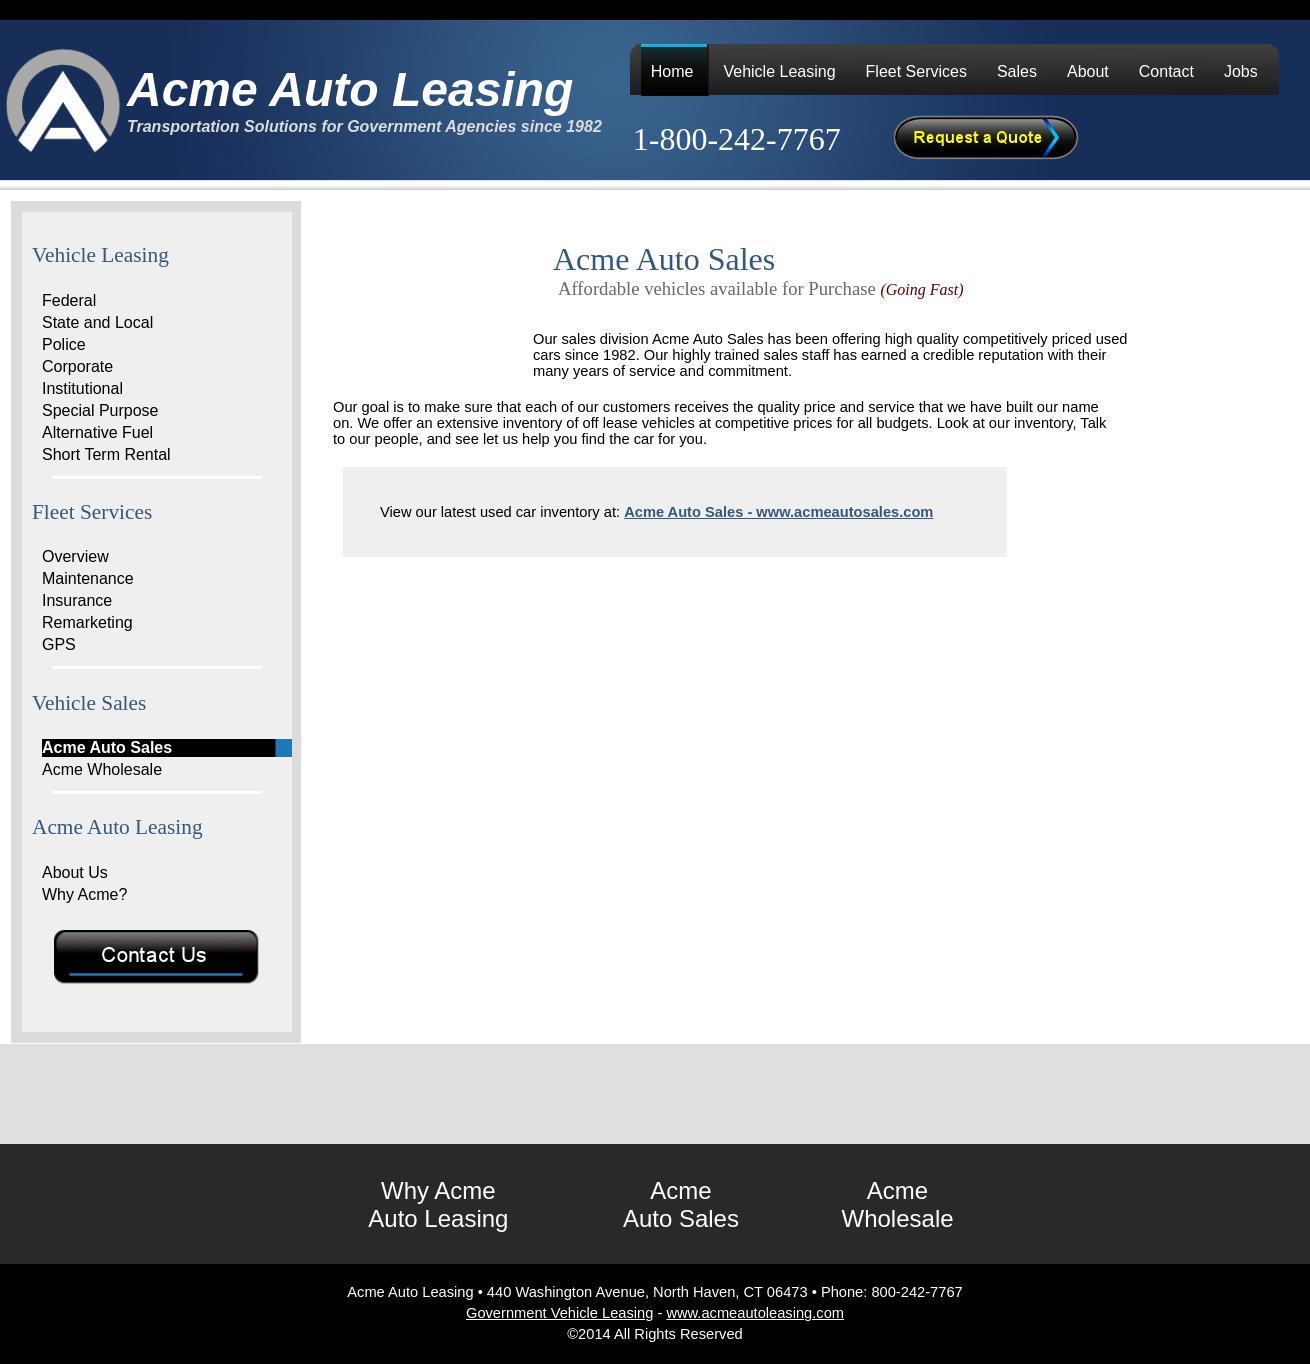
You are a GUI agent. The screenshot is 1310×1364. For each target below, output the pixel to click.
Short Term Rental (106, 454)
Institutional (82, 388)
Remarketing (87, 622)
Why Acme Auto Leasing (438, 1204)
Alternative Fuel (97, 432)
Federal (69, 300)
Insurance (77, 600)
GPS (59, 644)
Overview (75, 556)
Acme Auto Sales (107, 747)
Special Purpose (100, 410)
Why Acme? (84, 894)
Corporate (77, 366)
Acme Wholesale (102, 769)
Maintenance (88, 578)
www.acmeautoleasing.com (755, 1313)
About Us (75, 872)
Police (64, 344)
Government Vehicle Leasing (559, 1313)
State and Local (97, 322)
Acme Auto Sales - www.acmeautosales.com (778, 512)
